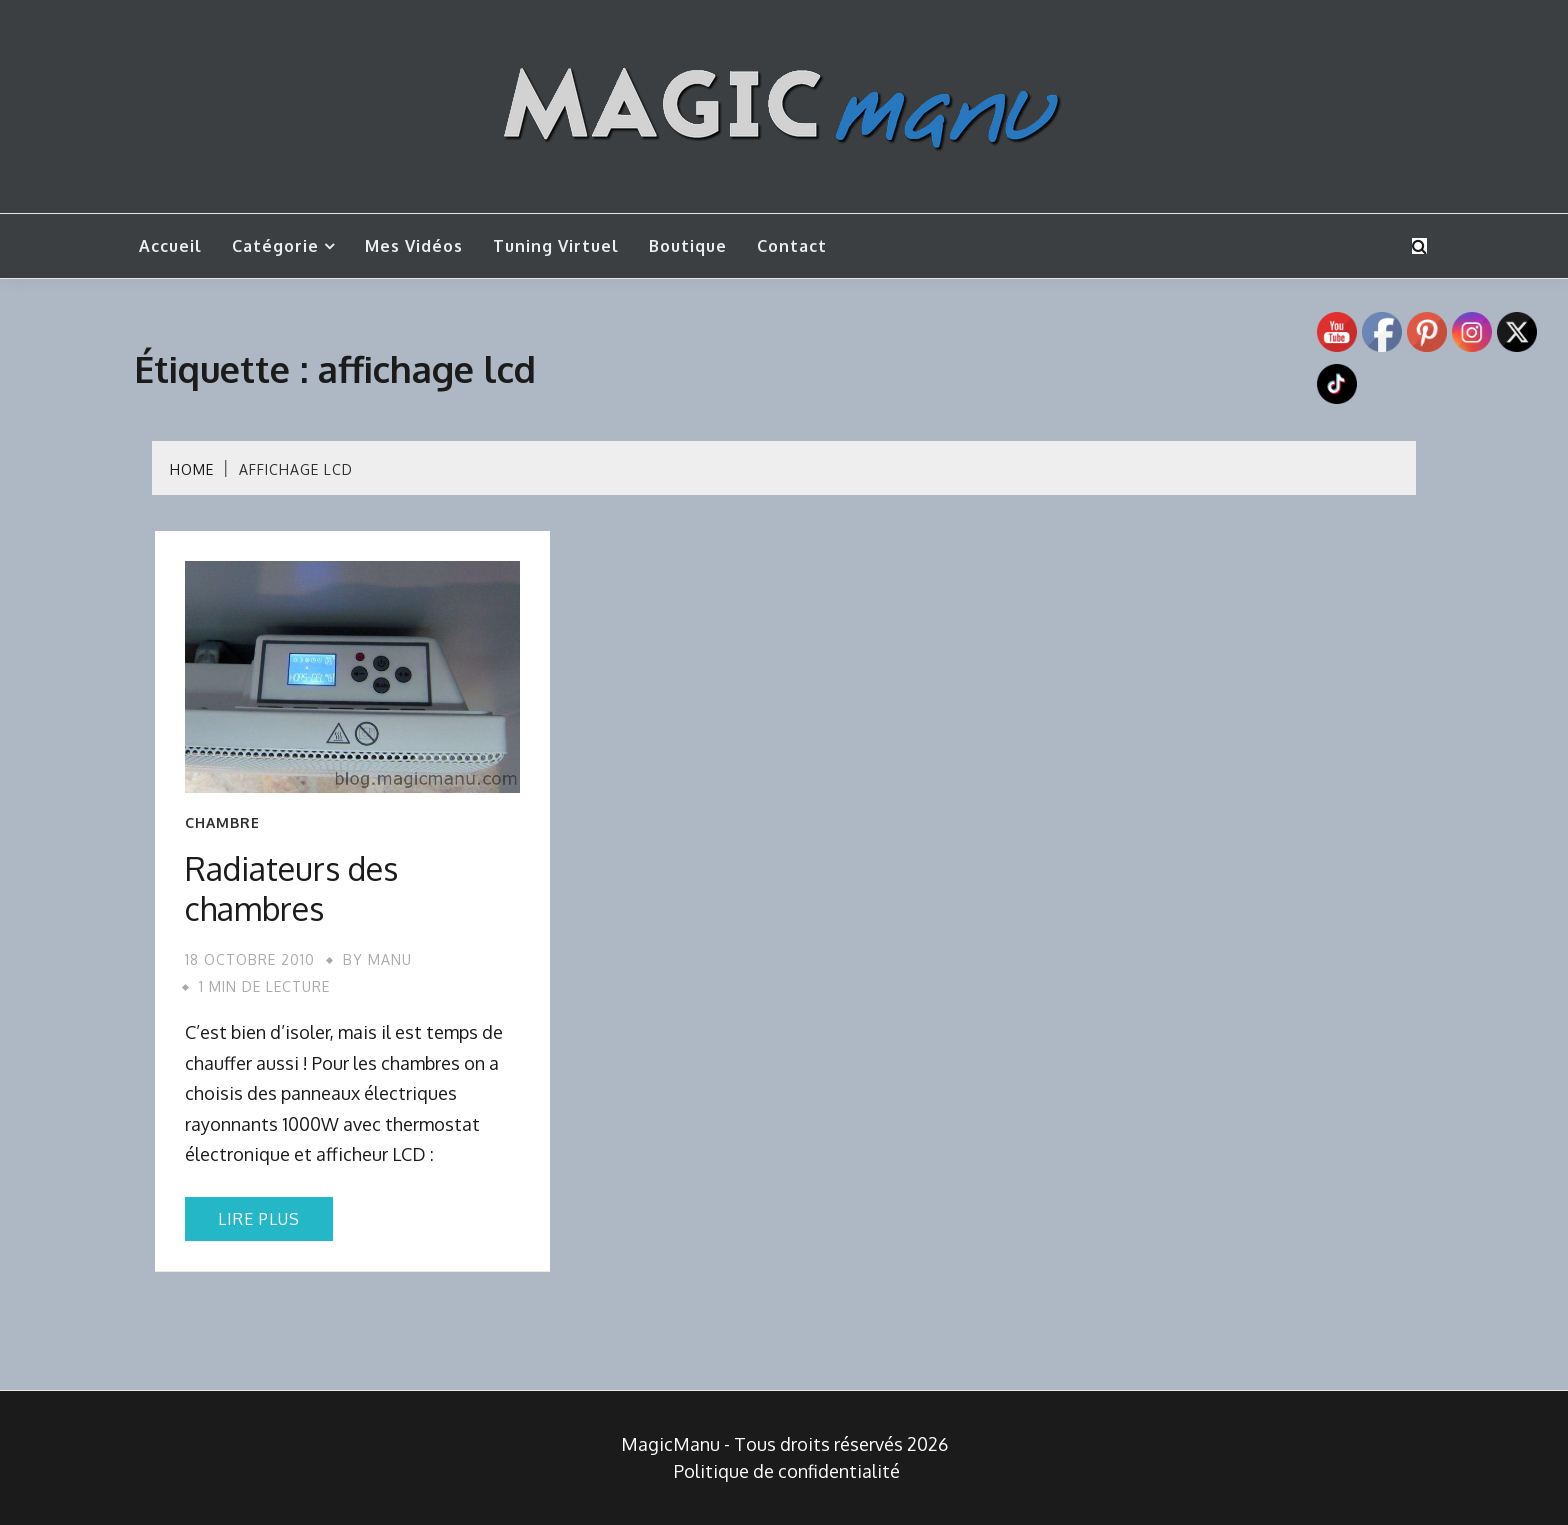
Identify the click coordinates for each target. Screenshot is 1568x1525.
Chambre (222, 823)
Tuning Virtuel (556, 246)
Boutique (688, 246)
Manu (390, 959)
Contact (792, 246)
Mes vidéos (414, 246)
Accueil (170, 246)
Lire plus (259, 1219)
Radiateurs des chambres (291, 888)
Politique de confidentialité (787, 1471)
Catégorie (275, 246)
